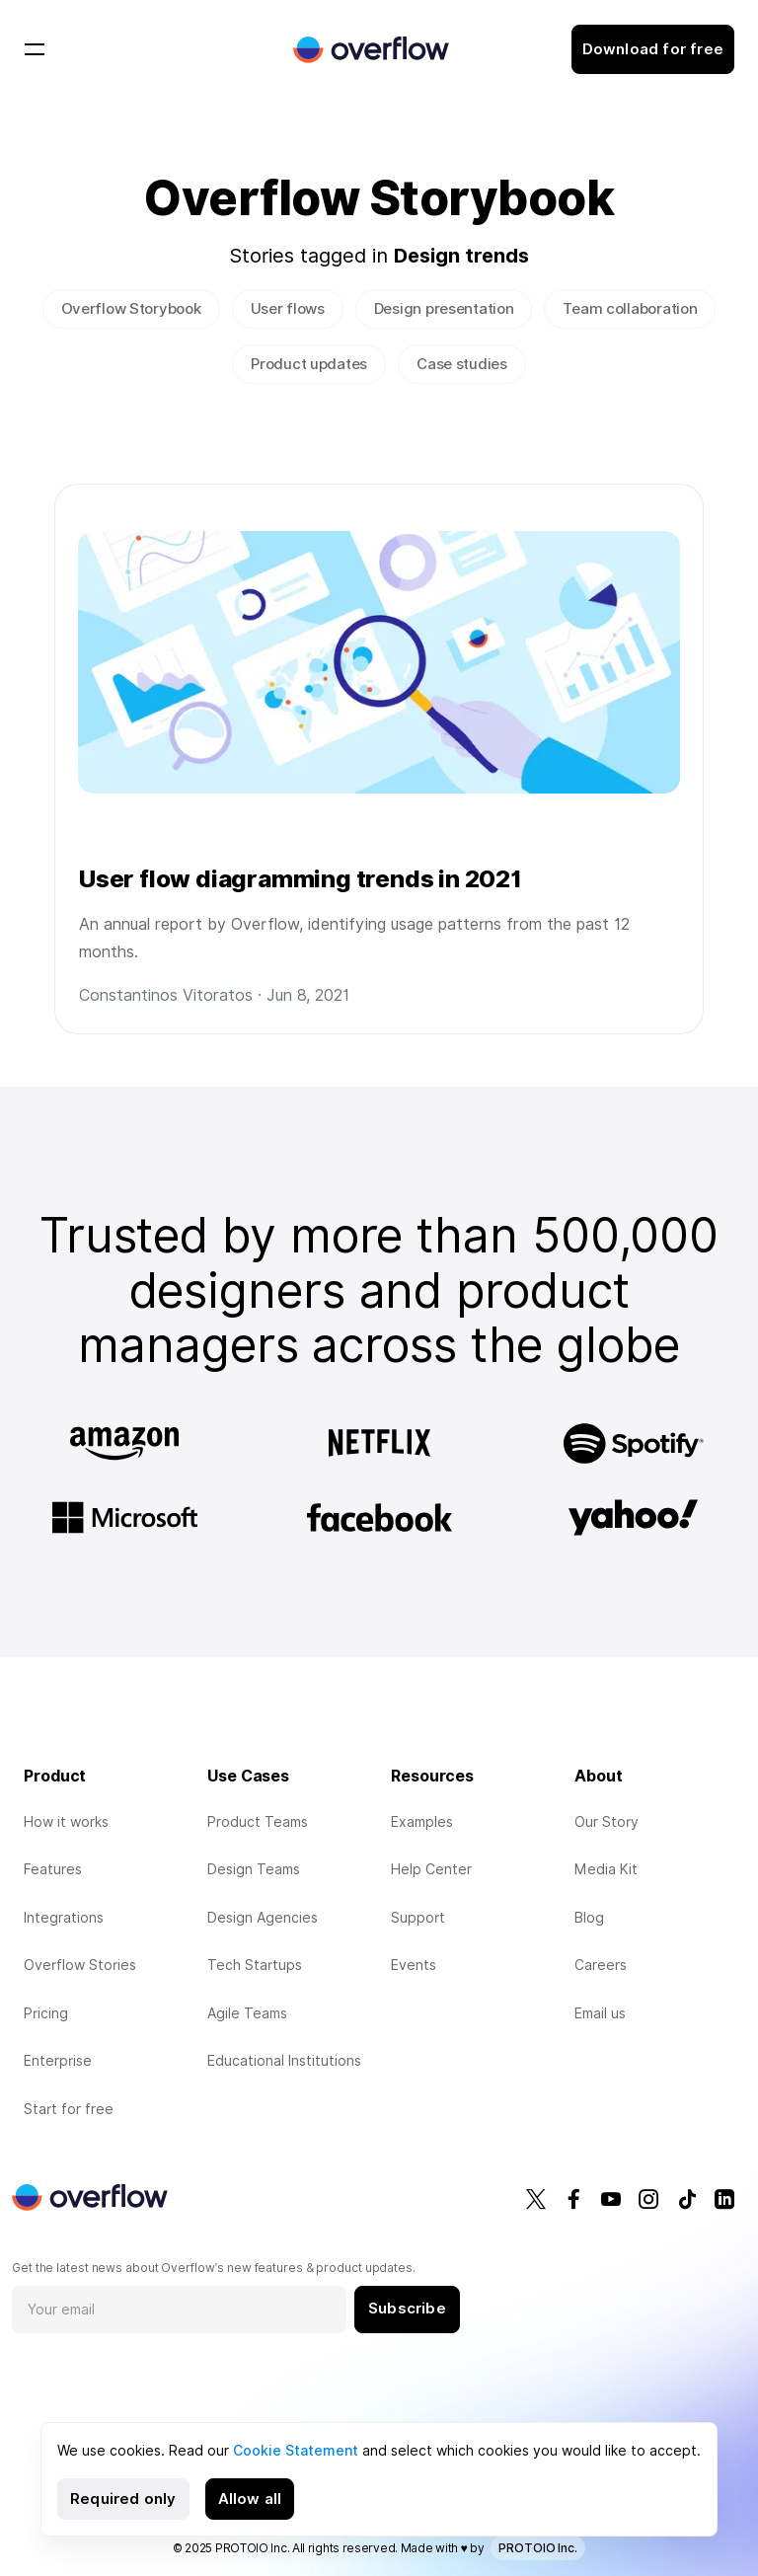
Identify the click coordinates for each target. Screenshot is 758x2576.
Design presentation (444, 309)
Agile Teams (247, 2013)
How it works (66, 1822)
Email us (600, 2013)
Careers (600, 1965)
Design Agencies (262, 1918)
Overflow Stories (80, 1965)
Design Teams (253, 1869)
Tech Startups (254, 1965)
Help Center (431, 1869)
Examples (422, 1822)
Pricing (46, 2013)
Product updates (309, 364)
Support (418, 1918)
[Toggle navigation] (34, 49)
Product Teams (257, 1822)
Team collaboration (630, 309)
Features (53, 1869)
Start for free (69, 2109)
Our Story (606, 1822)
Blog (589, 1918)
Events (413, 1965)
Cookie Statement (295, 2451)
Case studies (462, 364)
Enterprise (58, 2061)
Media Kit (606, 1869)
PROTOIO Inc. (537, 2547)
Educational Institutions (284, 2061)
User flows (288, 309)
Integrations (64, 1918)
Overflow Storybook (131, 309)
